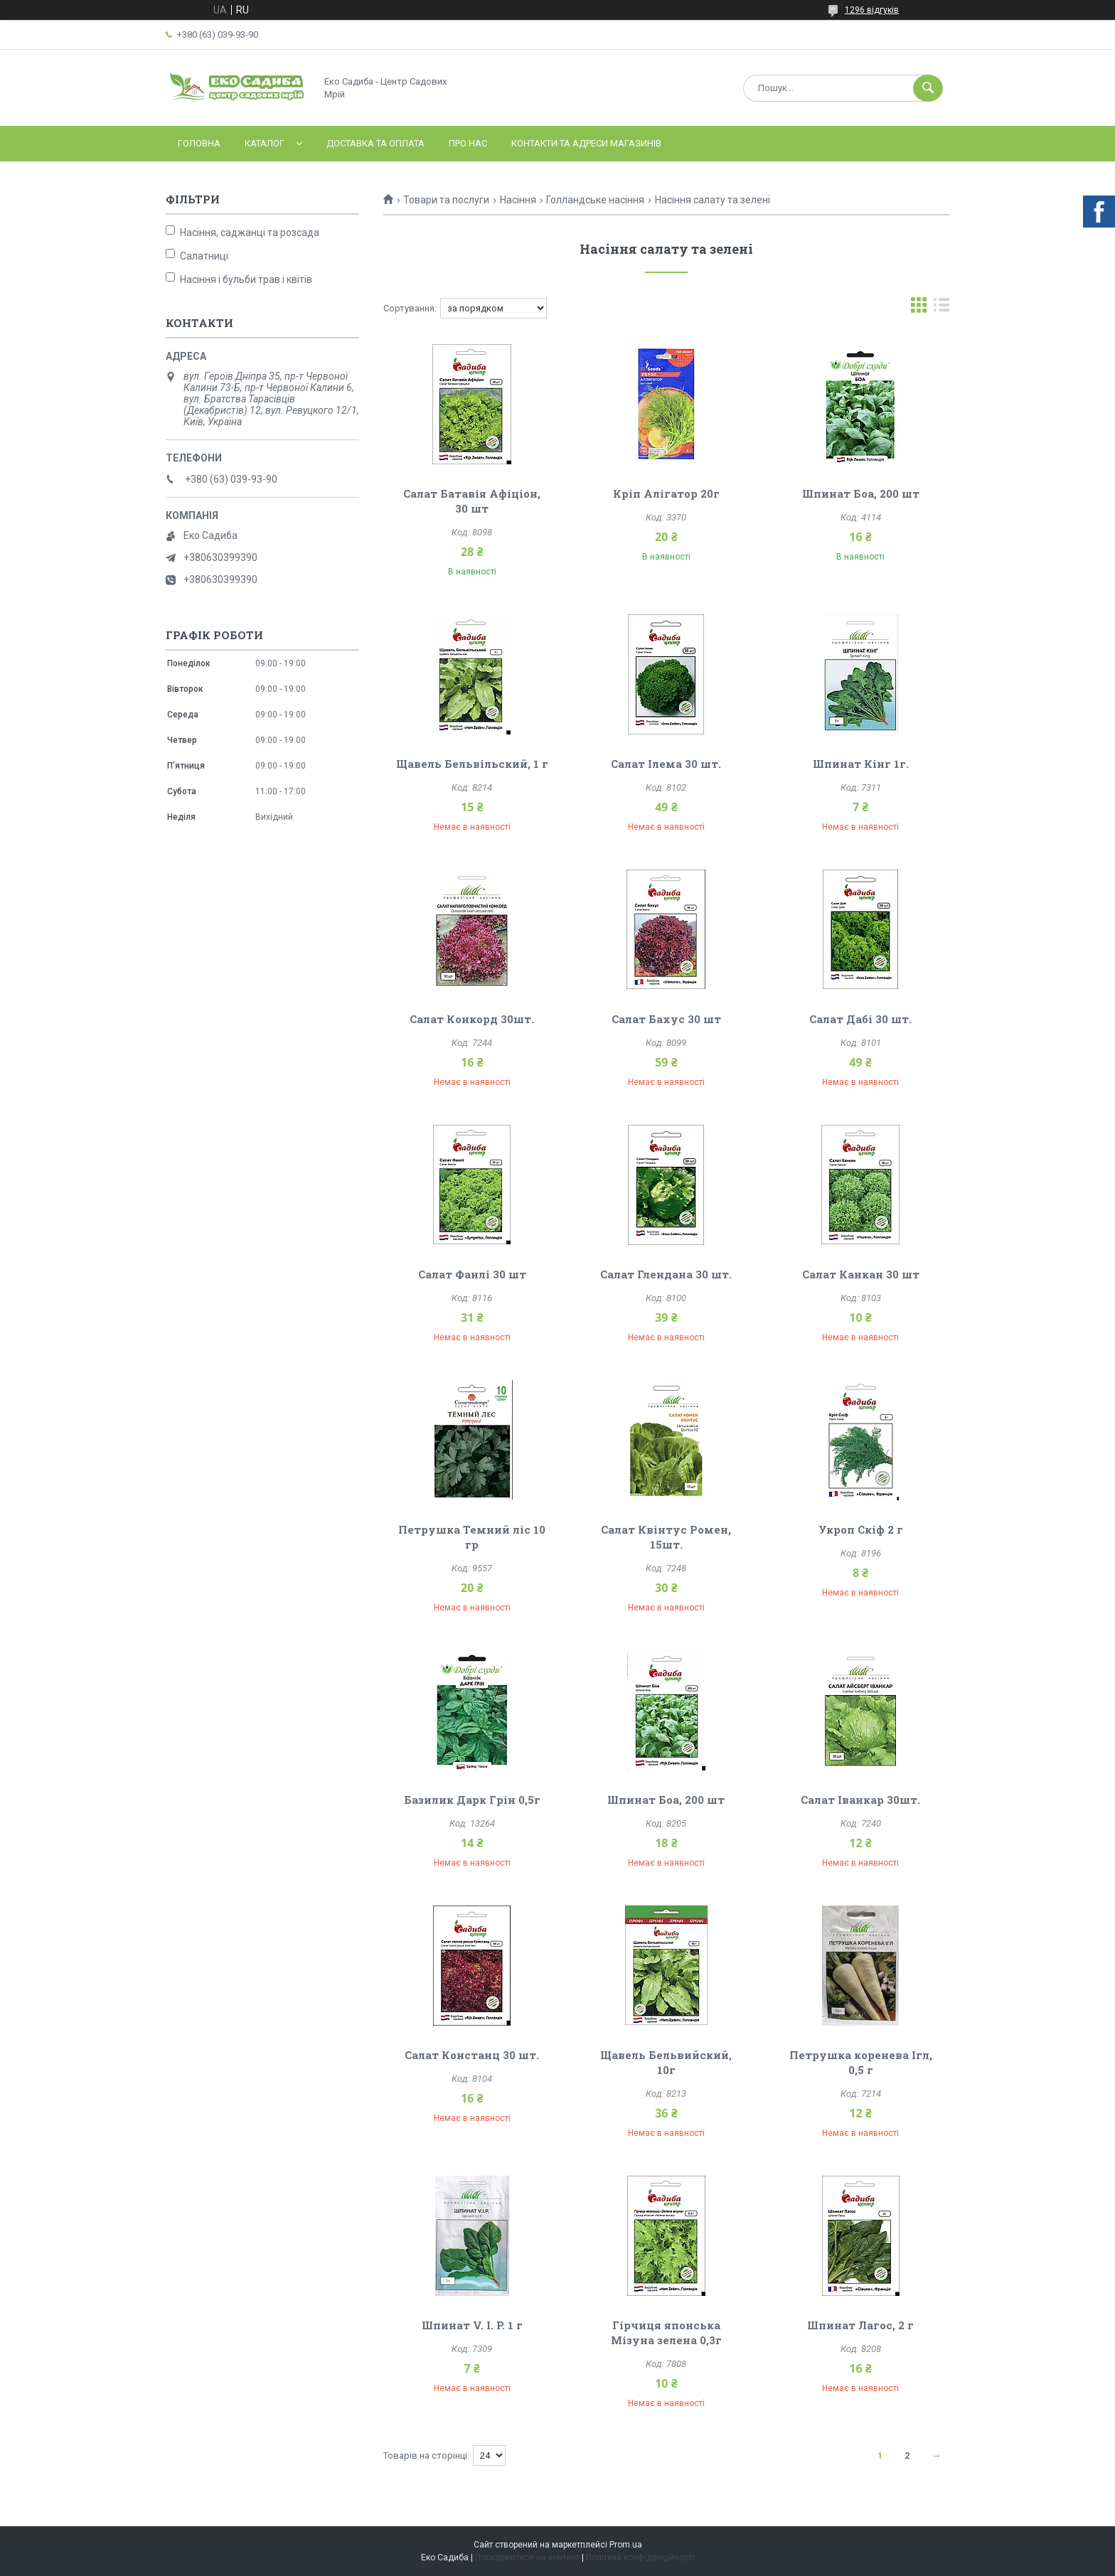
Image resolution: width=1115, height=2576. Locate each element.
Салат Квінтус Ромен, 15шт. (666, 1536)
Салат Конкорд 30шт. (472, 1019)
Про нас (468, 143)
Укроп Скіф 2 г (860, 1529)
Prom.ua (625, 2545)
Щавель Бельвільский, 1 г (472, 764)
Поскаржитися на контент (527, 2557)
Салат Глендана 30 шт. (666, 1274)
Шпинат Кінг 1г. (861, 764)
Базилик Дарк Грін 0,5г (472, 1799)
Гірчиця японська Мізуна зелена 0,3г (666, 2332)
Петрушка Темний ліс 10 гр (471, 1536)
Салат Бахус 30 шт (666, 1019)
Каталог (264, 143)
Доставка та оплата (375, 143)
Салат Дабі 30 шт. (860, 1019)
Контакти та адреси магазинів (586, 143)
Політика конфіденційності (640, 2557)
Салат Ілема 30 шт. (666, 764)
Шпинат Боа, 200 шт (860, 493)
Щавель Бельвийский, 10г (666, 2062)
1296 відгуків (872, 10)
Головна (199, 143)
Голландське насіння (595, 199)
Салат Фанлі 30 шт (472, 1274)
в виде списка (941, 308)
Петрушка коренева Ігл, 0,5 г (860, 2062)
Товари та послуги (446, 199)
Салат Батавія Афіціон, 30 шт (471, 500)
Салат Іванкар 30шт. (860, 1799)
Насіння (518, 199)
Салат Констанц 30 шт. (472, 2055)
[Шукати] (928, 88)
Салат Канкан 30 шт (860, 1274)
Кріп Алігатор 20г (666, 493)
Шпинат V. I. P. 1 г (472, 2325)
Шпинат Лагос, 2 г (860, 2325)
